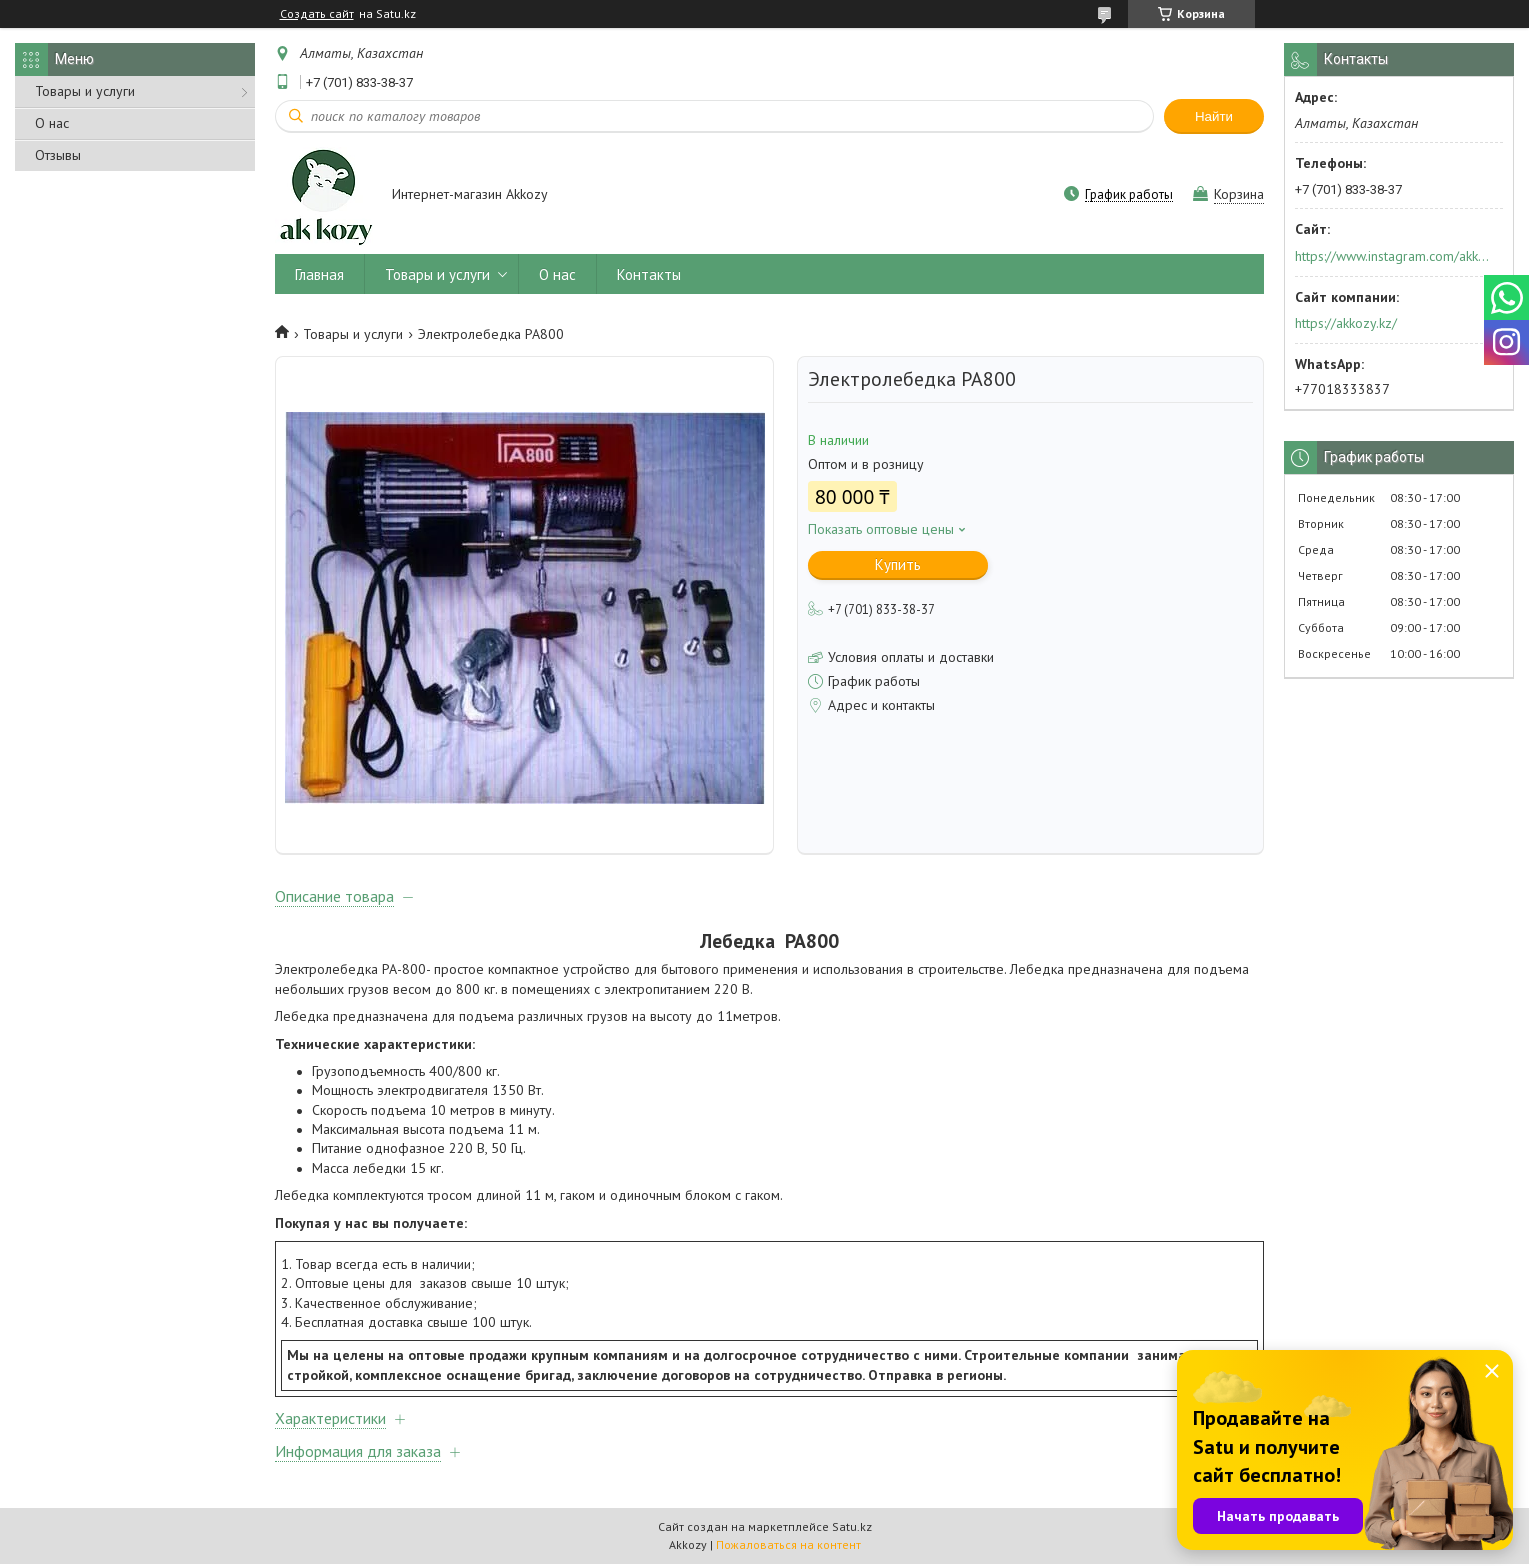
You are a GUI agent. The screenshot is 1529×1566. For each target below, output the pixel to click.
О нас (52, 123)
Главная (319, 274)
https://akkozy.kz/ (1346, 323)
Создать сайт (317, 14)
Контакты (649, 274)
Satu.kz (852, 1528)
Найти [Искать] (1214, 116)
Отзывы (58, 155)
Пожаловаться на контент (788, 1546)
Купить (898, 564)
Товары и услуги (85, 91)
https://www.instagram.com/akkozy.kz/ (1392, 256)
